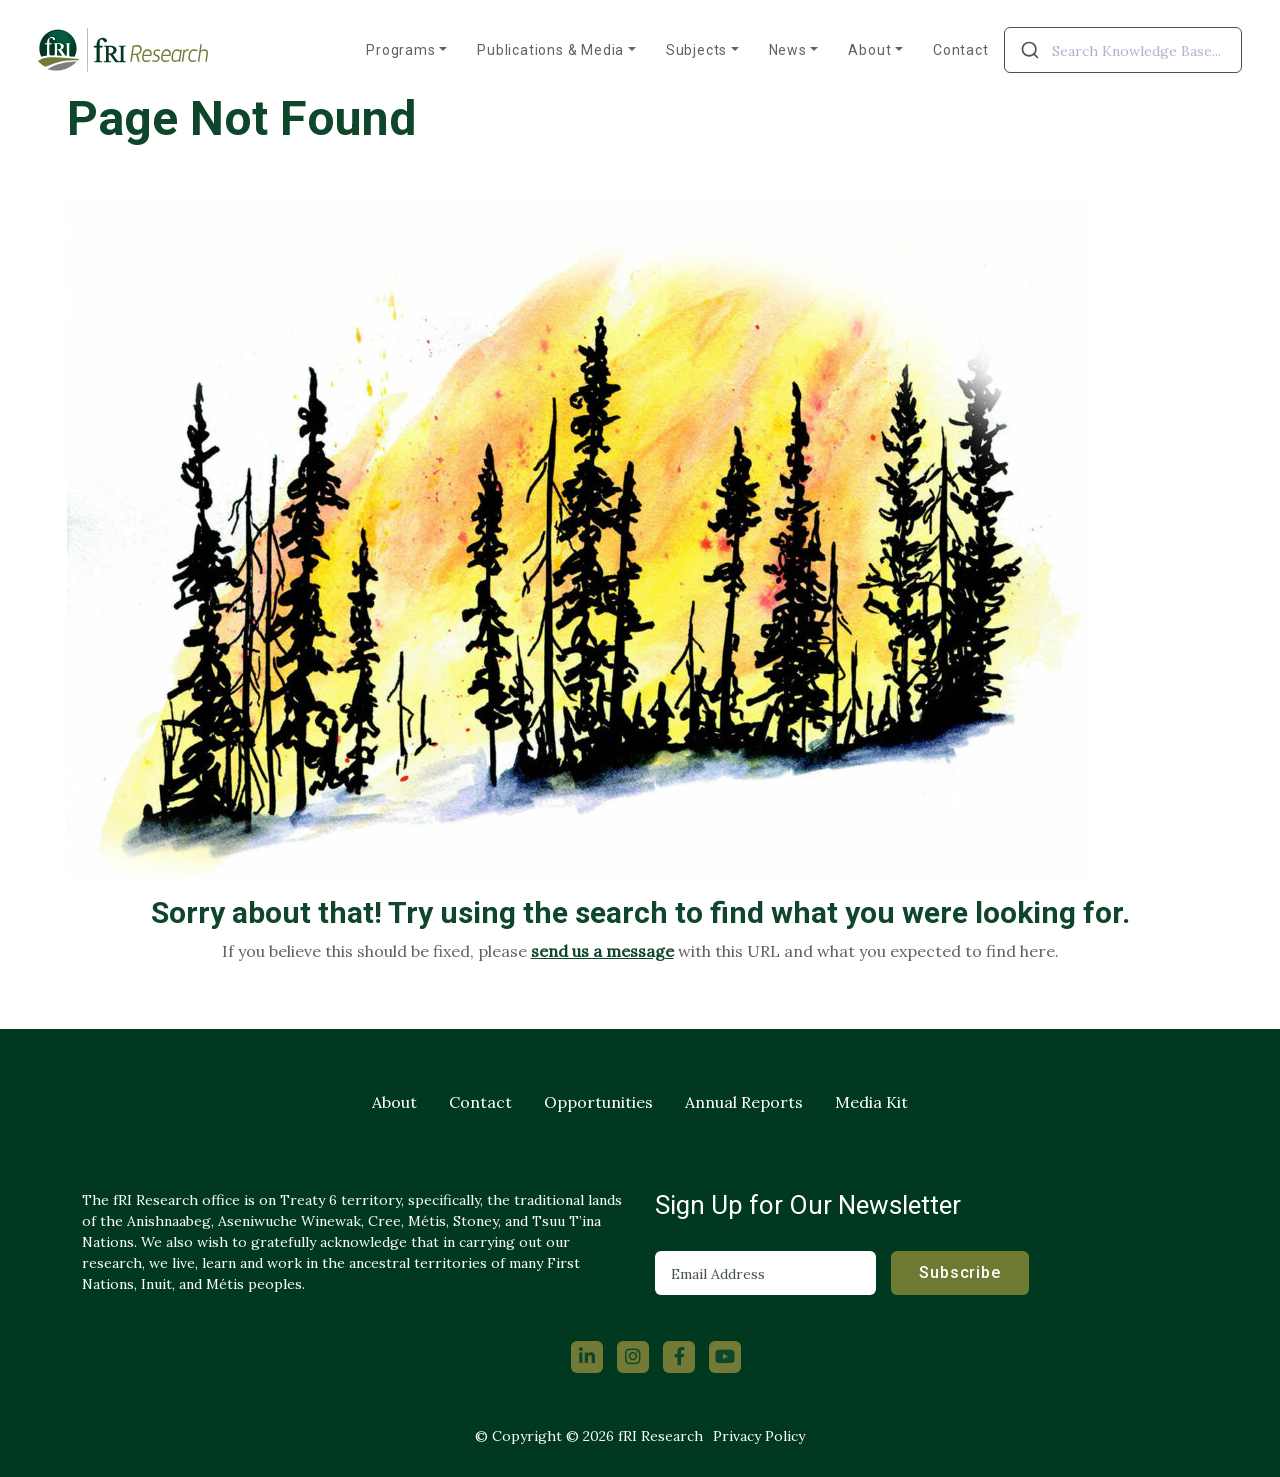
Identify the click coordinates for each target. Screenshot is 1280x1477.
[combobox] (1123, 50)
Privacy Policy (759, 1436)
